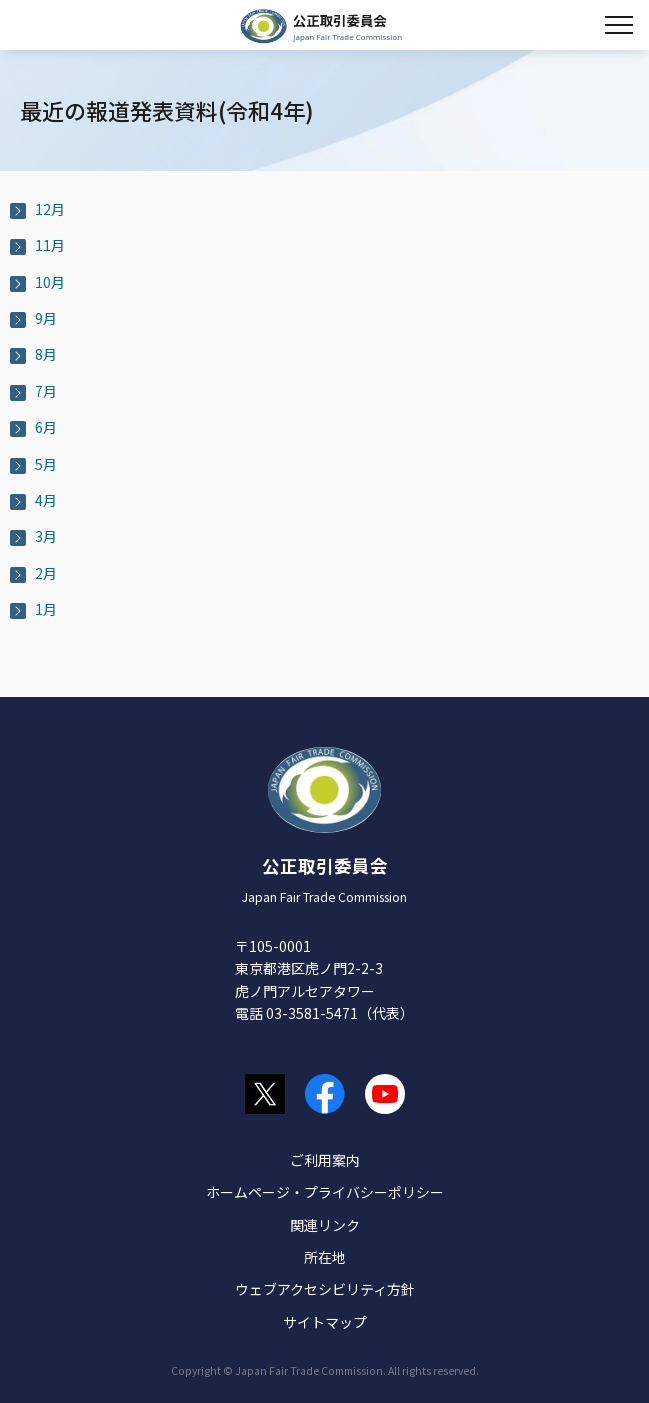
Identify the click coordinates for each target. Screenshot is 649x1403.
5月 (46, 464)
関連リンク (325, 1225)
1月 (46, 609)
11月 (50, 245)
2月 (46, 573)
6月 (46, 427)
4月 (46, 500)
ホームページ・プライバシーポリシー (325, 1192)
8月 (46, 354)
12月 (50, 209)
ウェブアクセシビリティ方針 (325, 1289)
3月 (46, 536)
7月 (46, 391)
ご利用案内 (325, 1160)
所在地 (325, 1257)
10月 (50, 282)
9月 (46, 318)
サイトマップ (325, 1322)
